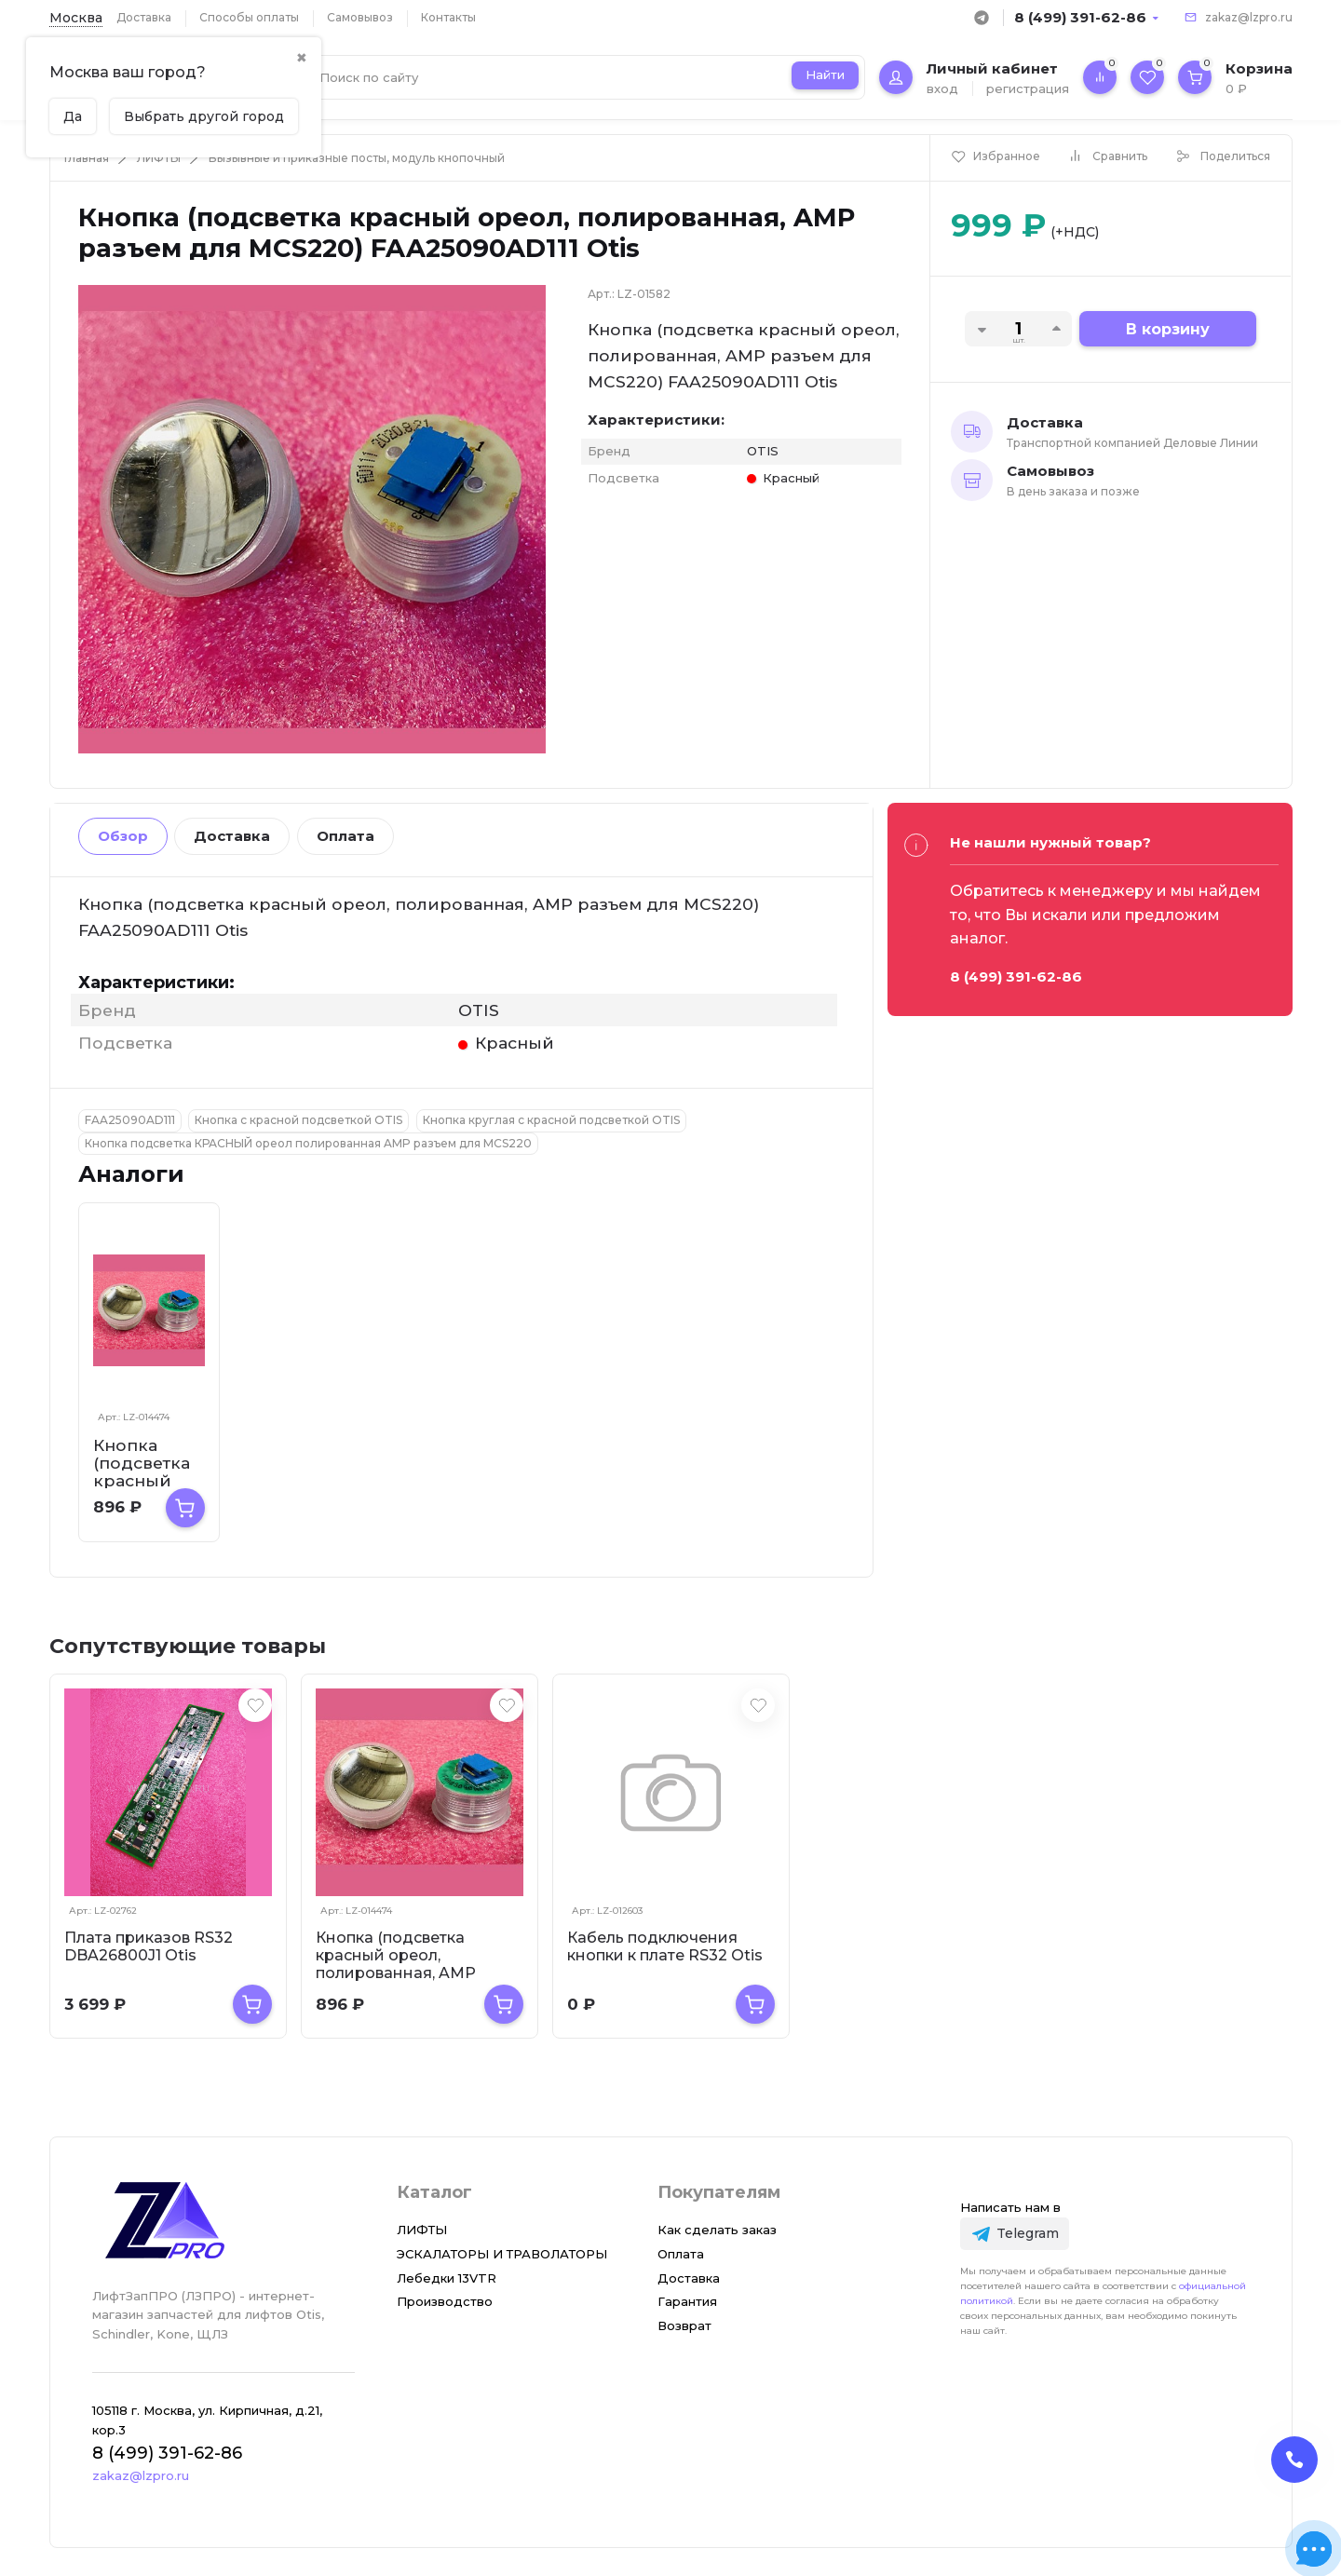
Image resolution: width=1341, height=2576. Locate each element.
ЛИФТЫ (159, 158)
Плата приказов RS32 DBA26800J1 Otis (148, 1946)
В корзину (1168, 329)
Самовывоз (360, 17)
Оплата (345, 836)
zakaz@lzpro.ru (1249, 17)
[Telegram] (1014, 2233)
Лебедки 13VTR (446, 2278)
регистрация (1027, 88)
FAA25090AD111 (130, 1120)
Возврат (684, 2325)
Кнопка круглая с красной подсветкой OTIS (551, 1120)
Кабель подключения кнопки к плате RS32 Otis (665, 1946)
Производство (445, 2301)
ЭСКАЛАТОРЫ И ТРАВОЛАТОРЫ (502, 2253)
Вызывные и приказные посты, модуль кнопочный (357, 158)
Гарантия (687, 2301)
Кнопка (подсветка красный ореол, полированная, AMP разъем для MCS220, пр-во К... (412, 1973)
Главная (86, 158)
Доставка (143, 17)
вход (942, 88)
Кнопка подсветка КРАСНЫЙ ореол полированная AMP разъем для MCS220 (308, 1143)
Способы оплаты (249, 17)
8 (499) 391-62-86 (1080, 17)
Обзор (123, 836)
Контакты (448, 17)
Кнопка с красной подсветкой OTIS (298, 1120)
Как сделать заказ (717, 2229)
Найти (825, 74)
